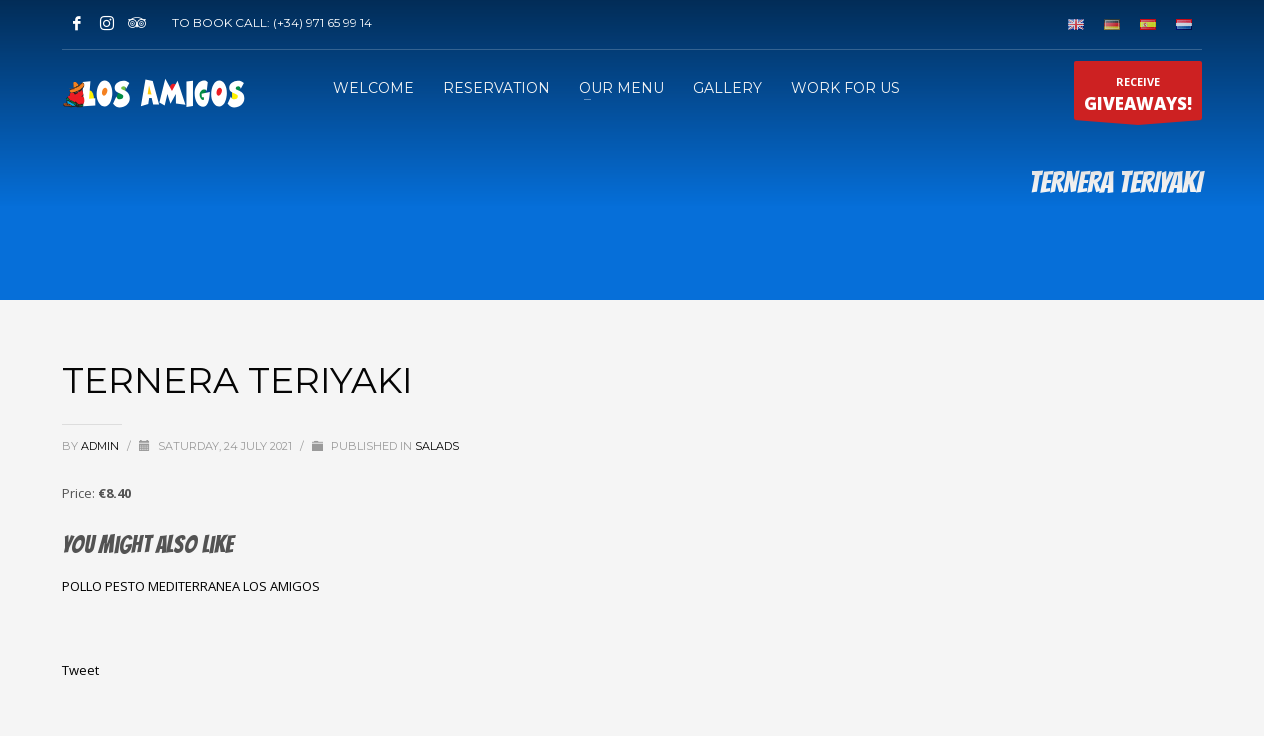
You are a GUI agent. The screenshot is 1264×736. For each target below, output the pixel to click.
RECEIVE (1138, 97)
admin (101, 446)
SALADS (437, 446)
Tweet (80, 670)
